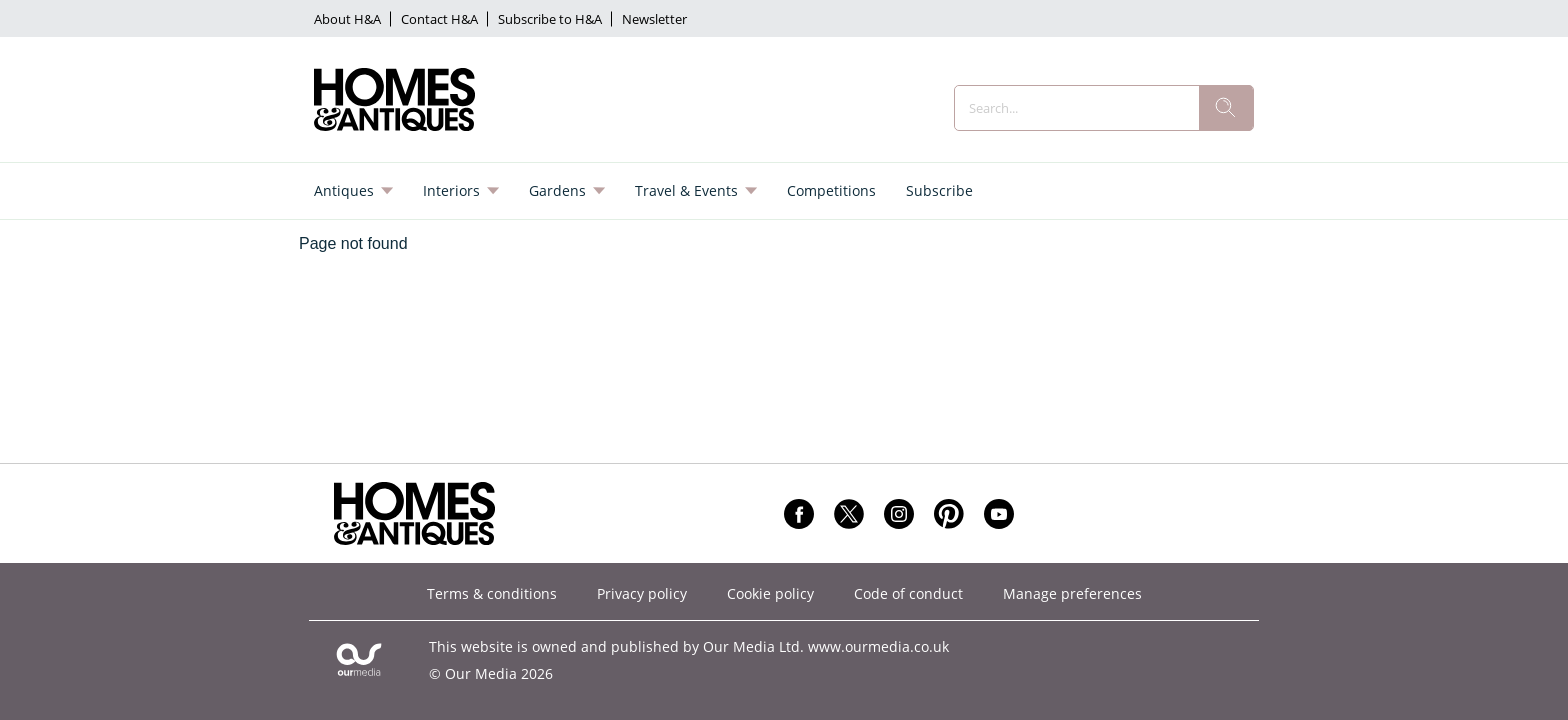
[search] (1226, 108)
